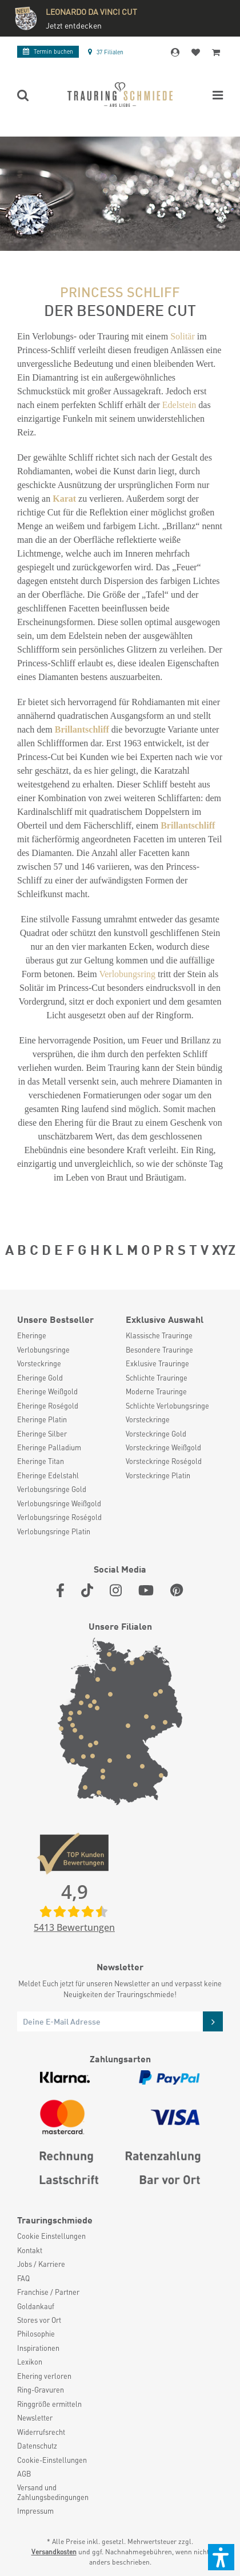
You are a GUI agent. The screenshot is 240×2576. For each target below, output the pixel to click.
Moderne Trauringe (156, 1391)
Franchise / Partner (48, 2292)
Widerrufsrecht (41, 2432)
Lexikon (29, 2361)
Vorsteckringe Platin (158, 1475)
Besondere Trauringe (159, 1349)
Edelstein (179, 405)
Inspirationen (38, 2348)
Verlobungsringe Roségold (59, 1517)
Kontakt (29, 2250)
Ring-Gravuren (40, 2389)
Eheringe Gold (40, 1377)
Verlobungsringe (43, 1349)
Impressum (35, 2510)
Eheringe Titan (40, 1461)
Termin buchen (48, 51)
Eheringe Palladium (49, 1447)
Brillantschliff (82, 729)
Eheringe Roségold (47, 1405)
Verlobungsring (127, 974)
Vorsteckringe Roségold (164, 1461)
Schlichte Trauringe (156, 1377)
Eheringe (31, 1335)
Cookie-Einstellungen (52, 2460)
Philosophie (36, 2333)
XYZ (223, 1248)
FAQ (23, 2278)
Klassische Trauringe (159, 1335)
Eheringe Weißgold (47, 1391)
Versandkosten (54, 2551)
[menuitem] (65, 1335)
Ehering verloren (44, 2376)
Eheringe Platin (42, 1419)
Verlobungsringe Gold (51, 1489)
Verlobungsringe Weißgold (59, 1503)
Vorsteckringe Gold (156, 1433)
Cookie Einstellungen (51, 2236)
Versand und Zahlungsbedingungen (53, 2492)
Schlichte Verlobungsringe (167, 1405)
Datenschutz (37, 2445)
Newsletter (35, 2417)
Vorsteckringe (39, 1363)
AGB (24, 2473)
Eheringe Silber (42, 1433)
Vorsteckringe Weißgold (163, 1447)
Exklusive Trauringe (157, 1363)
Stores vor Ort (39, 2320)
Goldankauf (35, 2306)
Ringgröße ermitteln (49, 2404)
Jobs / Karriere (41, 2264)
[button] (221, 2557)
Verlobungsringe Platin (53, 1531)
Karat (64, 498)
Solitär (182, 336)
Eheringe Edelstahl (48, 1475)
